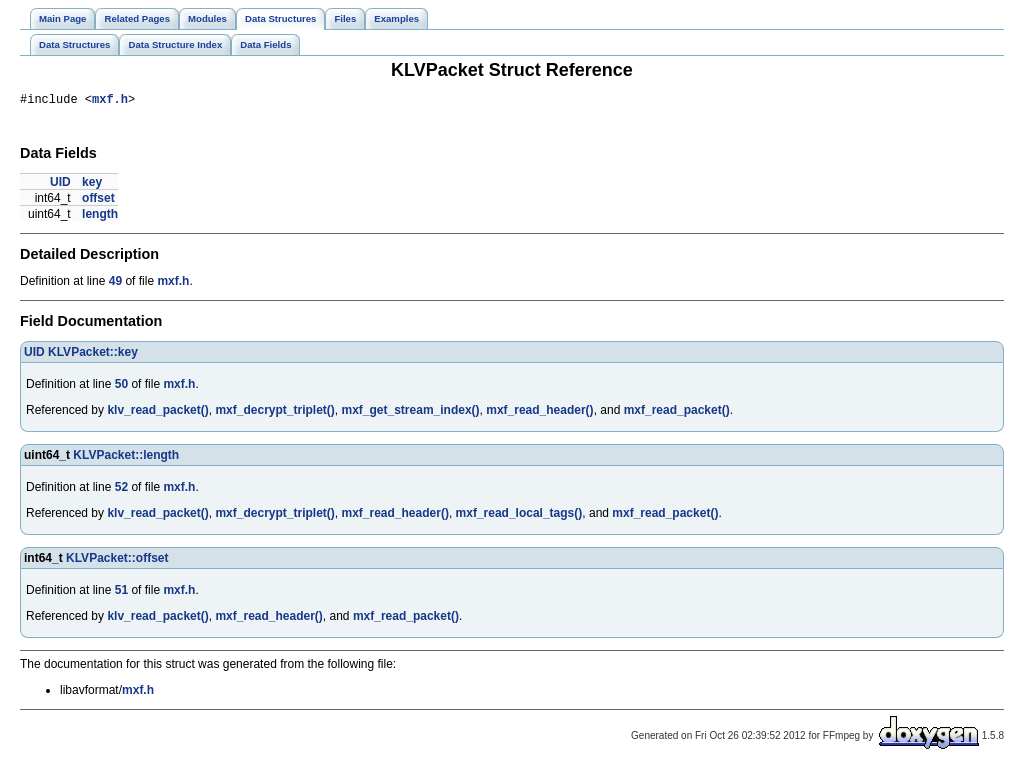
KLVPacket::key (93, 355)
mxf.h (110, 101)
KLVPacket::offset (117, 561)
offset (98, 201)
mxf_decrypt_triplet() (274, 413)
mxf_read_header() (539, 413)
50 (121, 387)
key (92, 185)
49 (115, 284)
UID (60, 185)
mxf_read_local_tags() (519, 516)
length (100, 217)
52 (121, 490)
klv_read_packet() (157, 413)
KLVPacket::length (126, 458)
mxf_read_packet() (677, 413)
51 (121, 593)
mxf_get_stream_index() (411, 413)
